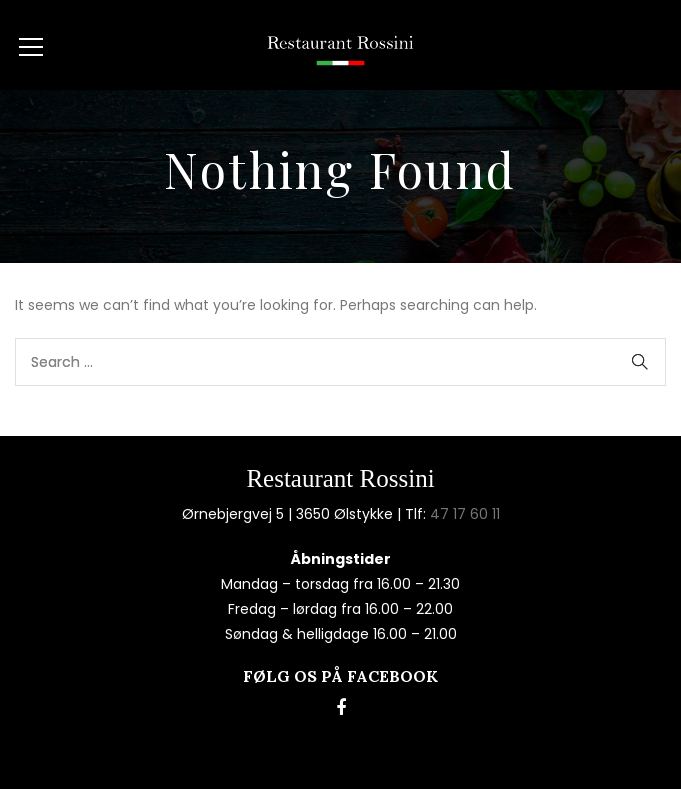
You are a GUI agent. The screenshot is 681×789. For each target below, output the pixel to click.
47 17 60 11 (465, 514)
